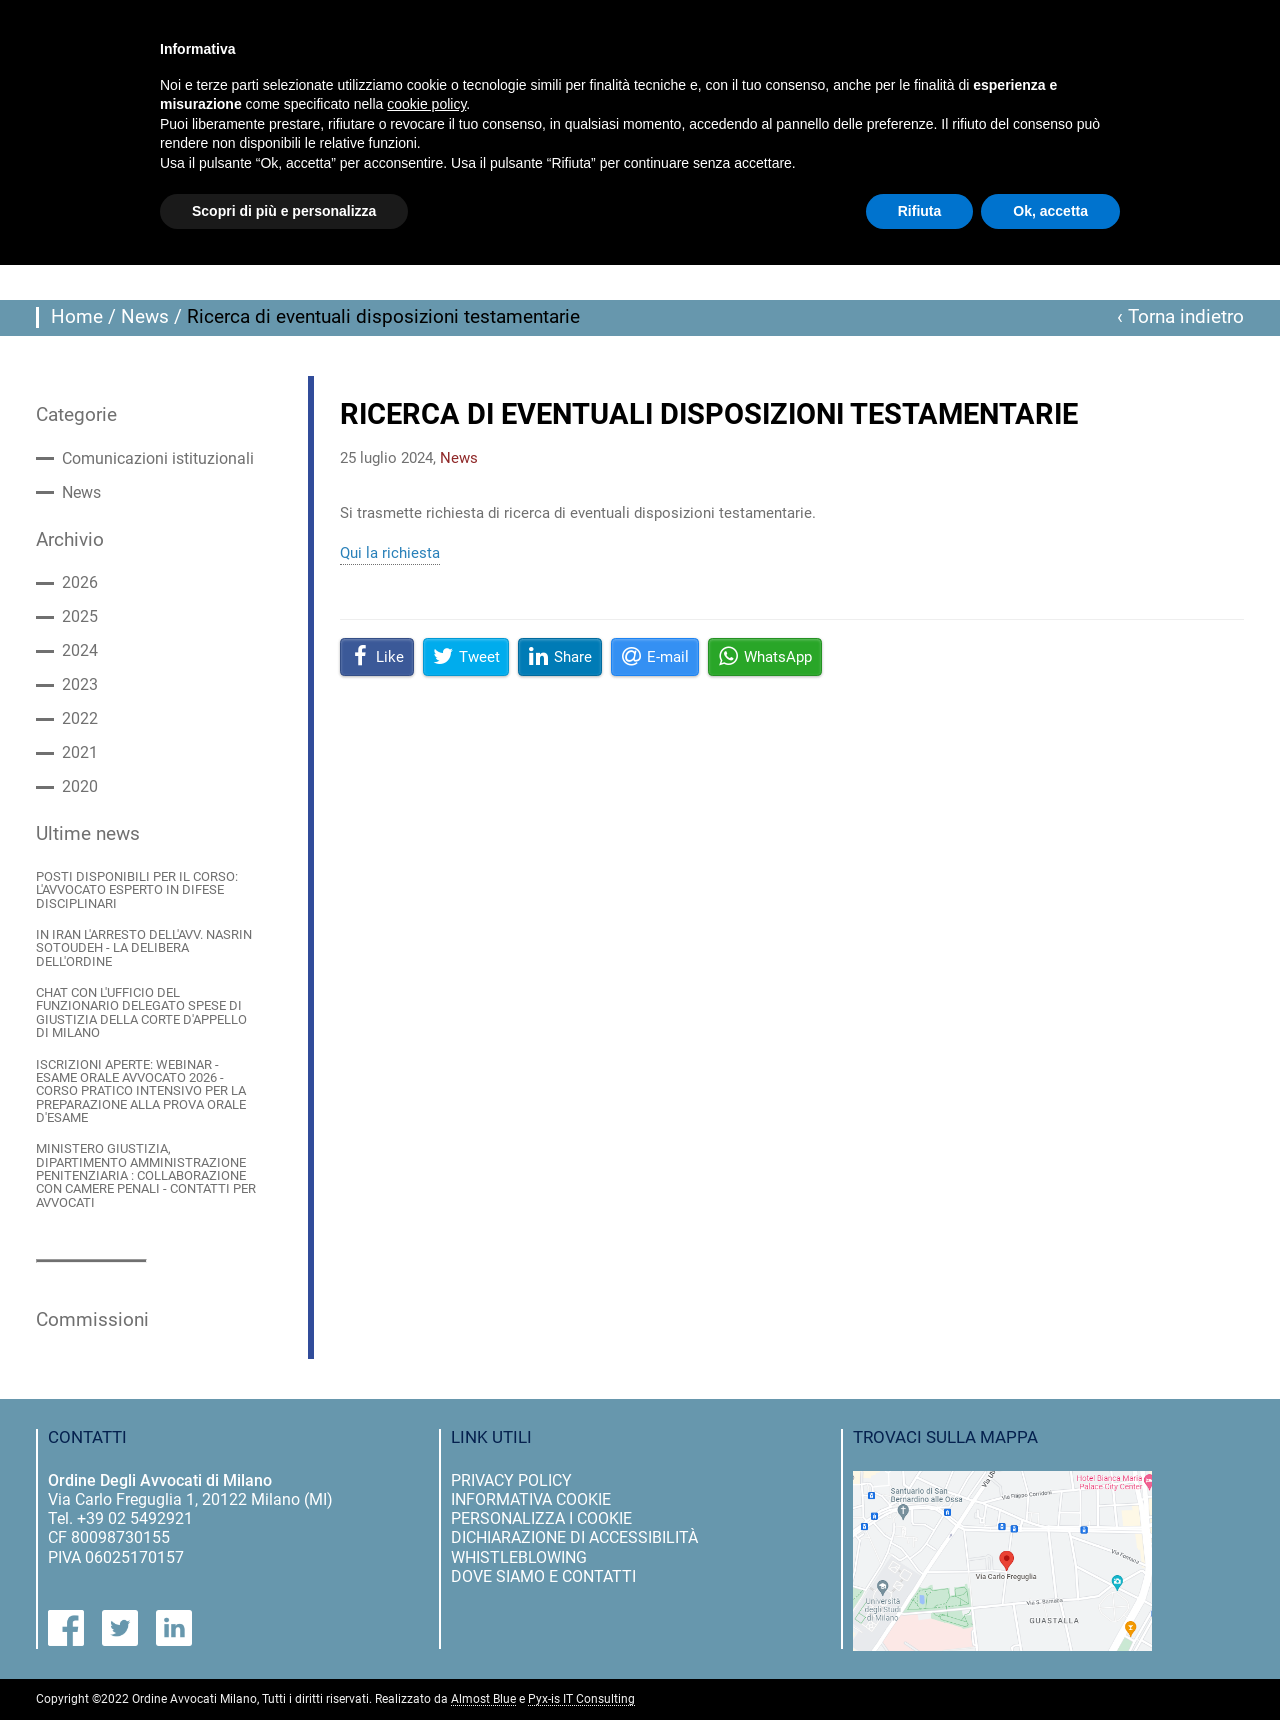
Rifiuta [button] (920, 211)
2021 (80, 753)
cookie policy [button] (426, 104)
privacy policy (511, 1480)
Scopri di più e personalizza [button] (284, 211)
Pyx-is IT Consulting (581, 1699)
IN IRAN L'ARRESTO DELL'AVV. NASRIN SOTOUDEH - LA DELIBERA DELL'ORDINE (144, 948)
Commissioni (92, 1320)
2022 (80, 719)
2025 (80, 617)
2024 (80, 651)
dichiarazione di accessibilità (574, 1537)
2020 (80, 787)
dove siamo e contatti (543, 1576)
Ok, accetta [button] (1050, 211)
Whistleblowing (519, 1557)
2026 (80, 583)
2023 (80, 685)
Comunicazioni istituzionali (158, 459)
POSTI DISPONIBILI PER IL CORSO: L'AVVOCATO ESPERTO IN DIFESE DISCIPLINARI (137, 890)
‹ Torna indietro (1180, 317)
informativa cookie (531, 1499)
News (145, 317)
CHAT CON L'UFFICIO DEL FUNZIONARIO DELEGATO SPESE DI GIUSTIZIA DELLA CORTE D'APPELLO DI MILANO (141, 1012)
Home (77, 317)
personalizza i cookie (541, 1518)
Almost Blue (483, 1699)
